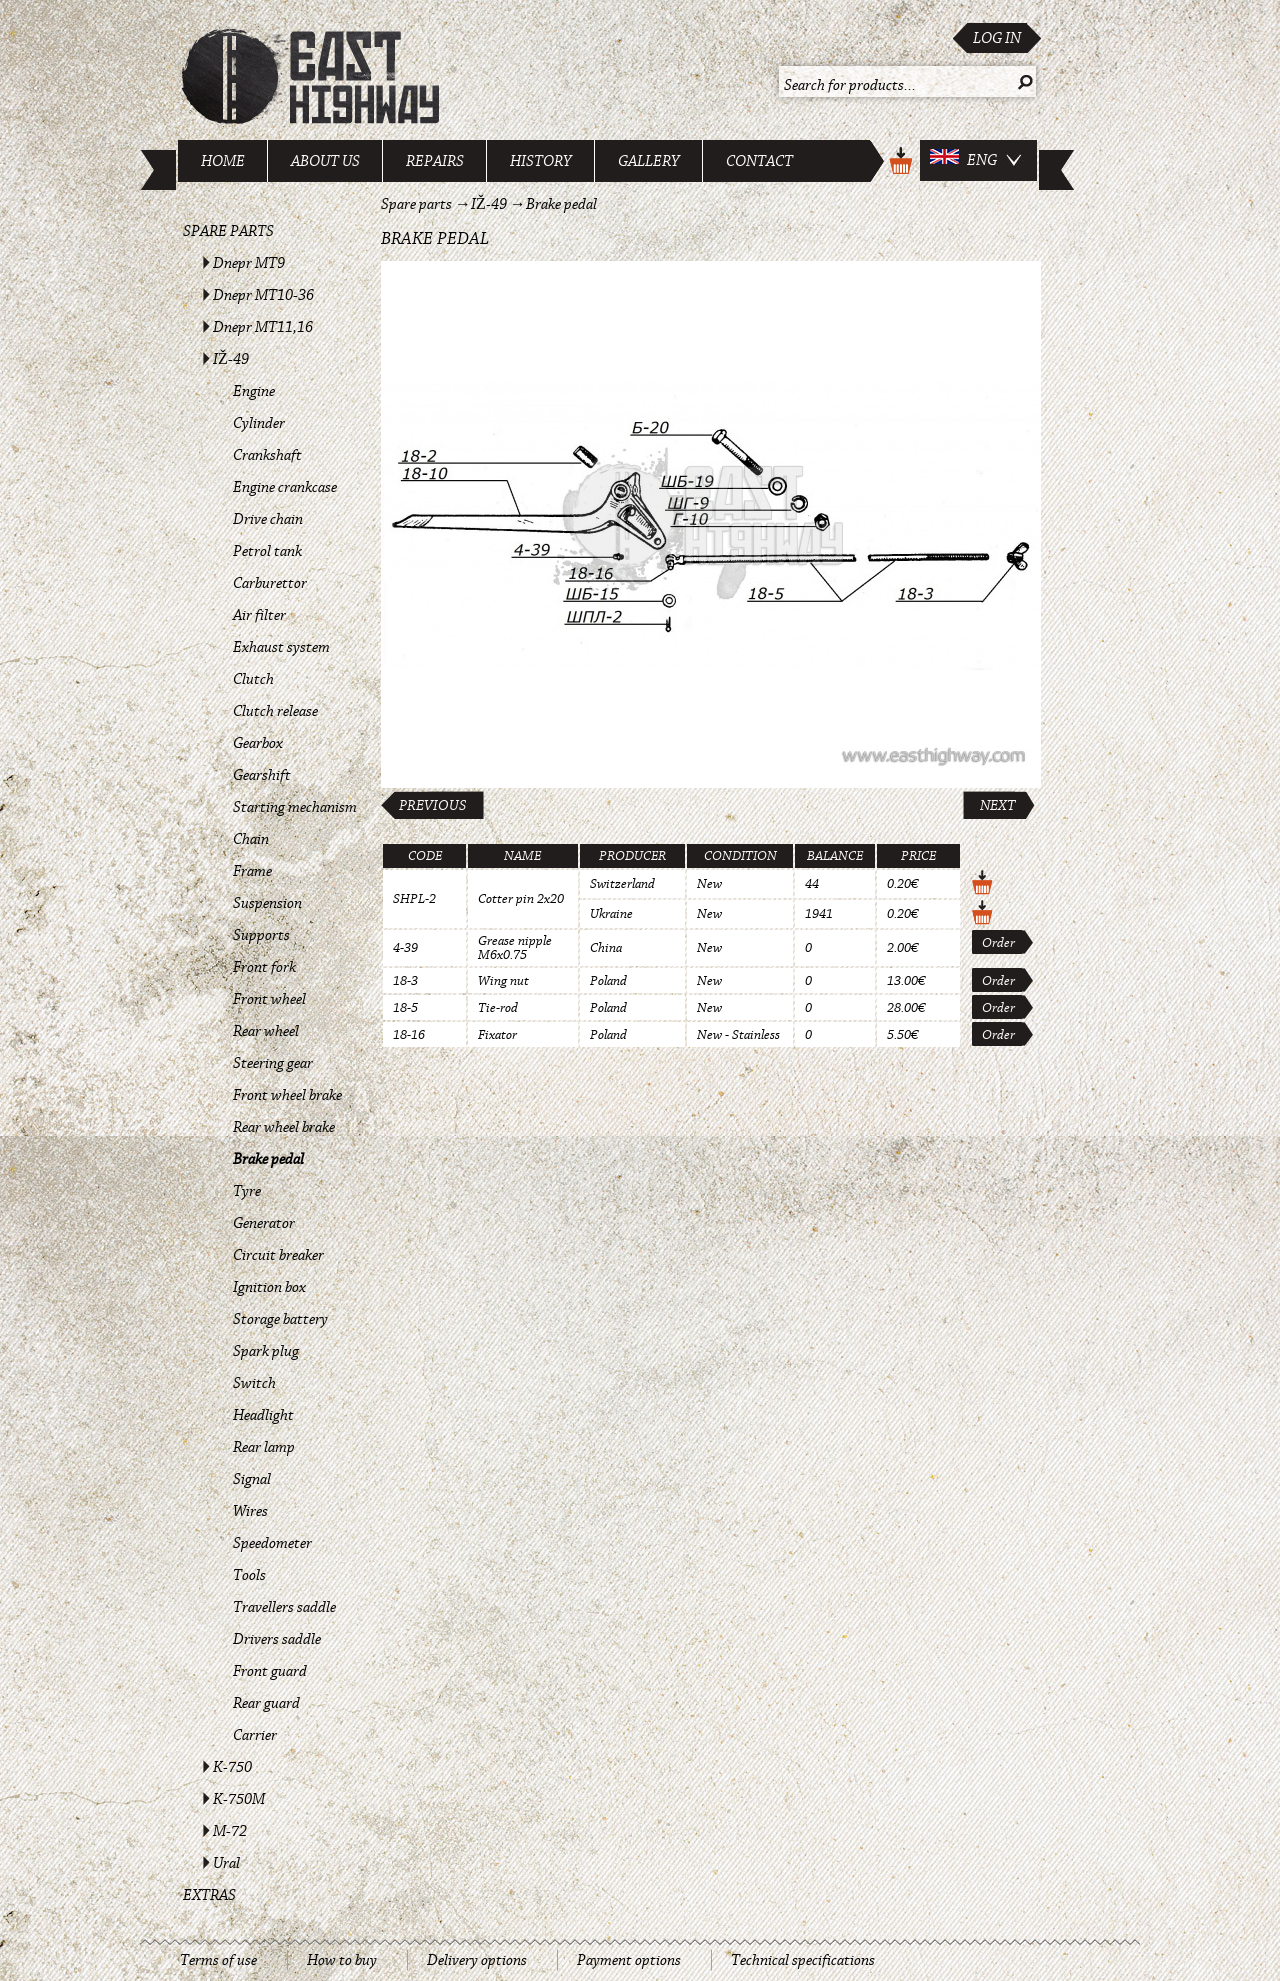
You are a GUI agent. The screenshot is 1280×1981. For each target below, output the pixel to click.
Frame (252, 871)
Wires (250, 1511)
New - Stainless (738, 1035)
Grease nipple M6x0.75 (515, 948)
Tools (249, 1575)
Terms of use (218, 1960)
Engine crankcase (285, 487)
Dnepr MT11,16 (263, 327)
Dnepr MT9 (249, 263)
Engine (254, 391)
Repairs (435, 161)
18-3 (405, 981)
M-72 (230, 1831)
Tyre (247, 1191)
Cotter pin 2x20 (521, 899)
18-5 (405, 1008)
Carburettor (270, 583)
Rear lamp (264, 1447)
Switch (254, 1383)
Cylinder (259, 423)
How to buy (342, 1960)
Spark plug (266, 1351)
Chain (251, 839)
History (541, 161)
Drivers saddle (277, 1639)
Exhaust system (281, 647)
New (709, 884)
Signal (252, 1479)
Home (223, 161)
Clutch (253, 679)
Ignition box (269, 1287)
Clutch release (275, 711)
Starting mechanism (295, 807)
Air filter (259, 615)
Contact (759, 161)
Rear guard (266, 1703)
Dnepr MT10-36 (263, 295)
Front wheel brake (287, 1095)
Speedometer (272, 1543)
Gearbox (258, 743)
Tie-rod (498, 1008)
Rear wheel (266, 1031)
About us (325, 161)
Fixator (497, 1035)
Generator (264, 1223)
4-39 (405, 948)
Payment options (629, 1960)
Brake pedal (268, 1159)
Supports (261, 935)
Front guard (270, 1671)
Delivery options (477, 1960)
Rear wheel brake (284, 1127)
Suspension (267, 903)
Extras (209, 1895)
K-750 (232, 1767)
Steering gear (273, 1063)
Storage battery (280, 1319)
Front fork (264, 967)
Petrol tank (267, 551)
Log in (997, 38)
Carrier (255, 1735)
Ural (226, 1863)
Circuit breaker (278, 1255)
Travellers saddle (284, 1607)
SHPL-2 (414, 899)
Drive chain (268, 519)
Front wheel (269, 999)
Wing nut (503, 981)
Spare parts (228, 231)
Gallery (649, 161)
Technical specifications (803, 1960)
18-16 (409, 1035)
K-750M (239, 1799)
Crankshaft (267, 455)
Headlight (263, 1415)
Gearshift (262, 775)
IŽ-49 (231, 359)
